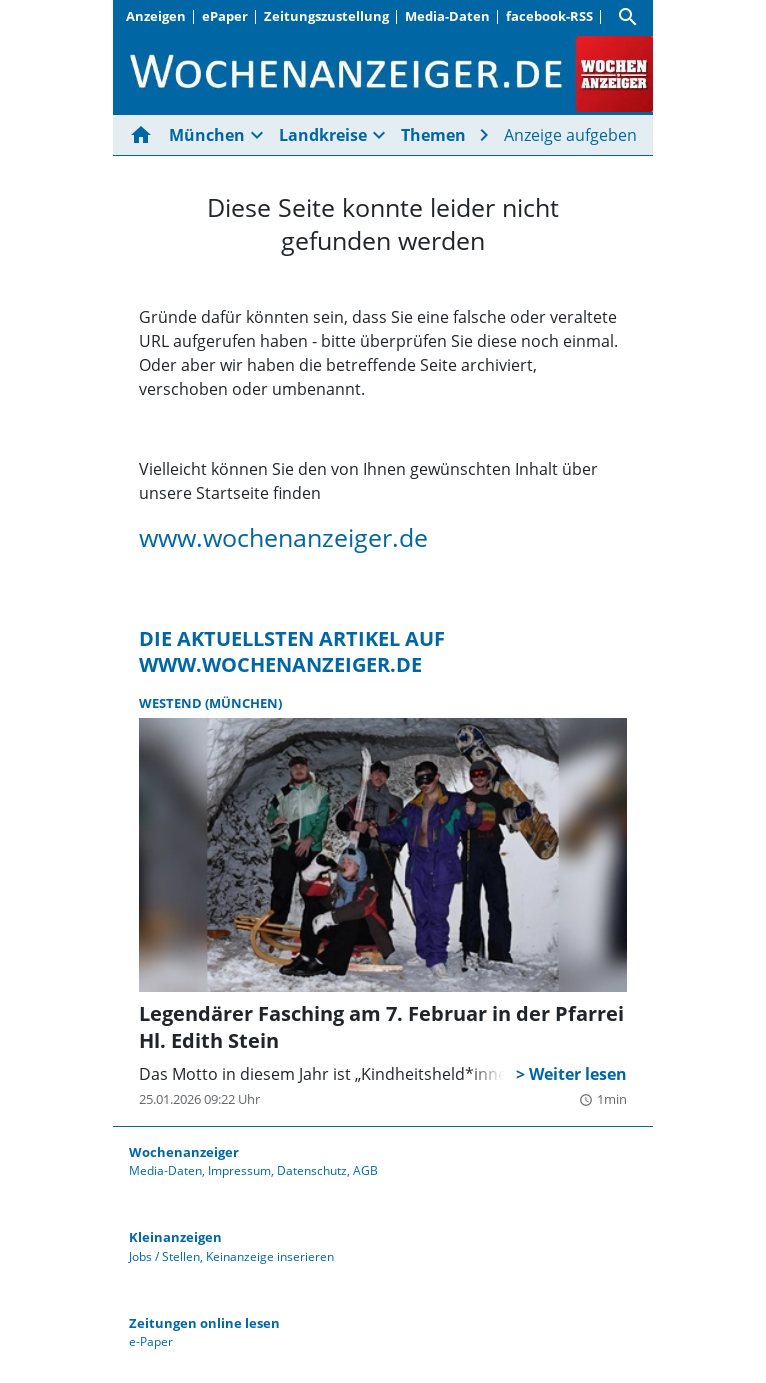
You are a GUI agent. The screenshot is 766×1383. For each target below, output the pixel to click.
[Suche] (628, 17)
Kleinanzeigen (175, 1237)
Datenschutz (312, 1170)
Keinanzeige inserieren (270, 1256)
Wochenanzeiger (184, 1152)
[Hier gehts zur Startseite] (145, 135)
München (207, 135)
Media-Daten (447, 16)
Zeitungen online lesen (204, 1323)
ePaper (225, 16)
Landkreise (323, 135)
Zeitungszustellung (326, 16)
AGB (365, 1170)
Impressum (239, 1170)
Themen (433, 135)
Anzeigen (156, 16)
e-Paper (151, 1341)
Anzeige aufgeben (570, 135)
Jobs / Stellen (164, 1256)
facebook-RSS (549, 16)
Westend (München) (210, 703)
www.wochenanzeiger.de (283, 537)
